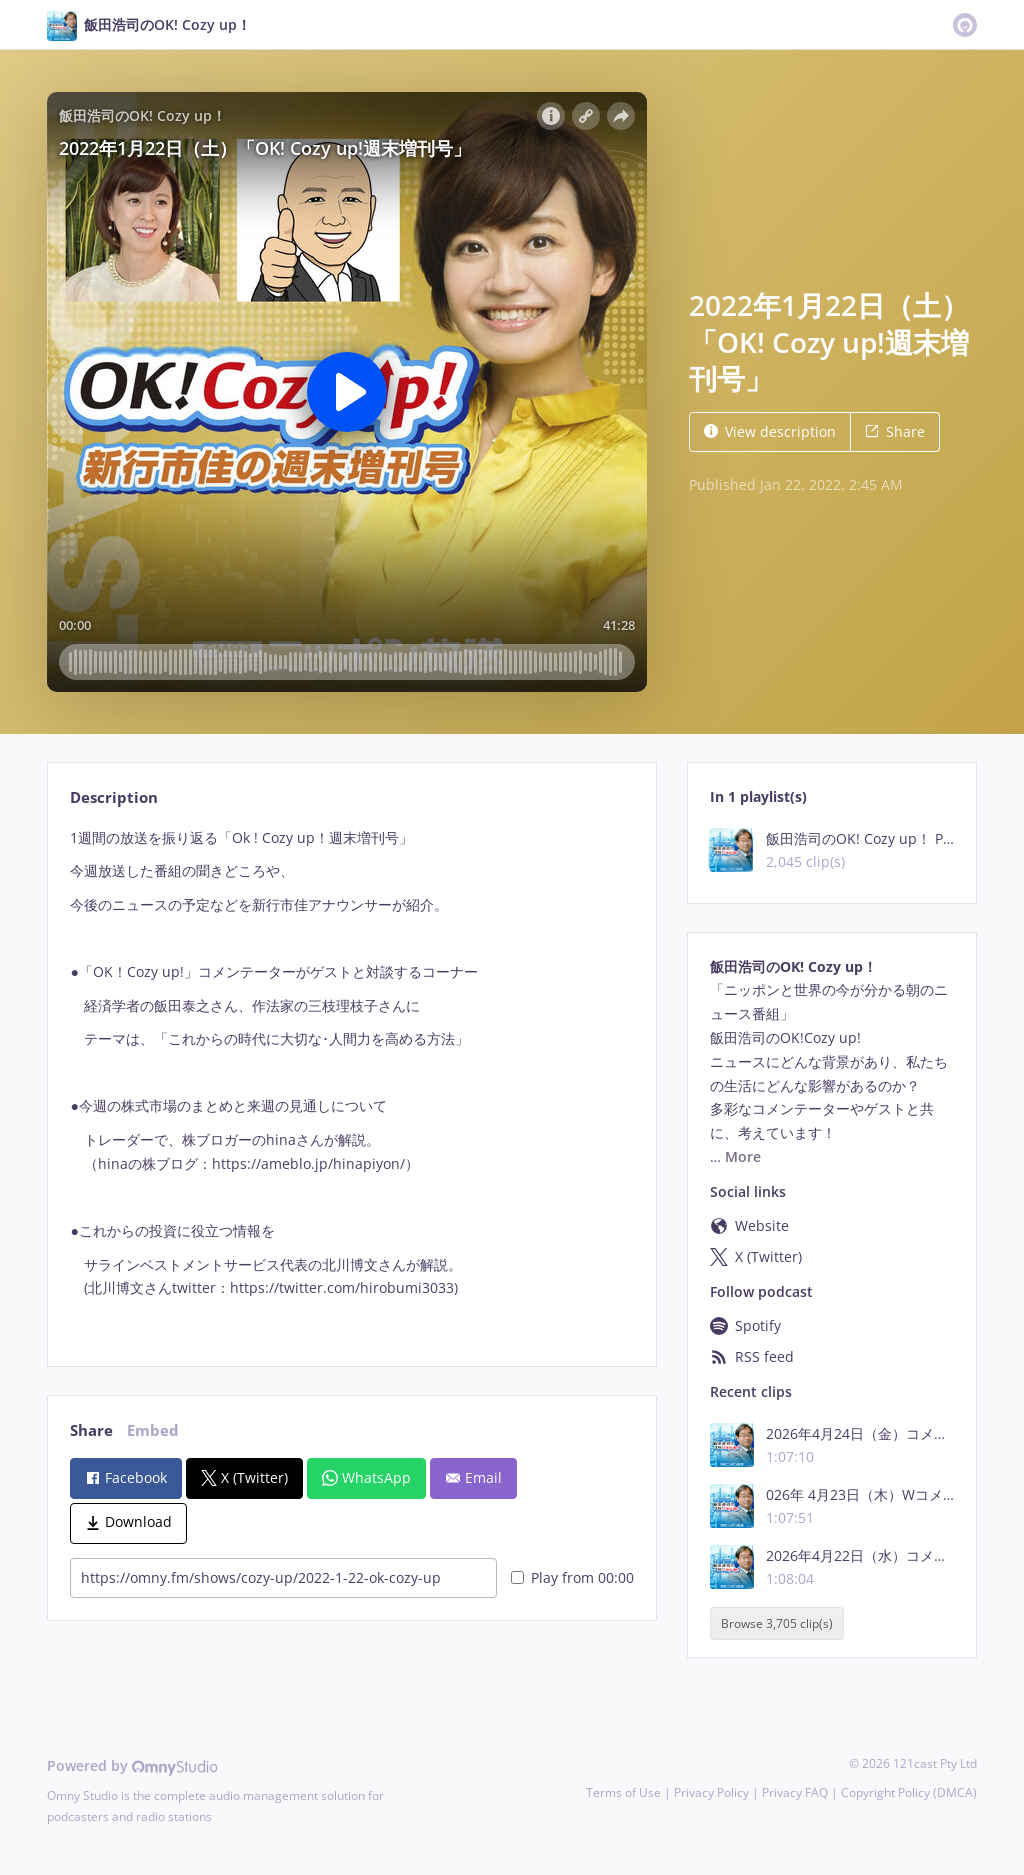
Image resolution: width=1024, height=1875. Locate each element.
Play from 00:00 (572, 1577)
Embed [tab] (153, 1430)
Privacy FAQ (795, 1792)
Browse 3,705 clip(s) (777, 1623)
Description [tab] (114, 797)
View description (770, 431)
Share (895, 431)
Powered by (132, 1765)
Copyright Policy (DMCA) (909, 1792)
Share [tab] (91, 1430)
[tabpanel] (351, 1080)
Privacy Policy (711, 1792)
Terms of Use (623, 1792)
